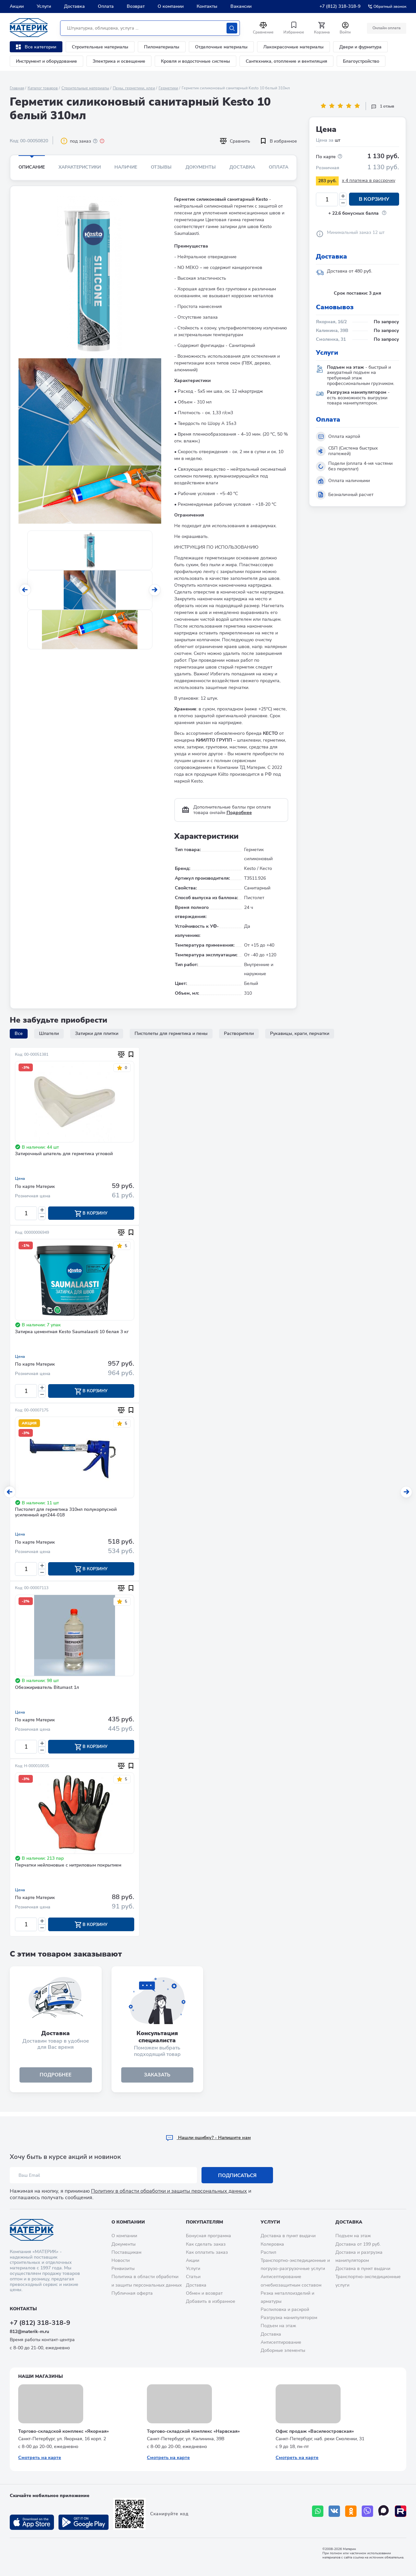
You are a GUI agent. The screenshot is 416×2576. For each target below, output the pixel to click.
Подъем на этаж (278, 2326)
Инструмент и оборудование (46, 61)
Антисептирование (281, 2342)
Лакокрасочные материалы (293, 47)
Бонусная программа (208, 2236)
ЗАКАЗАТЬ (157, 2079)
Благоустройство (361, 61)
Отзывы (161, 167)
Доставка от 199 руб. (358, 2244)
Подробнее (239, 813)
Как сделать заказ (206, 2244)
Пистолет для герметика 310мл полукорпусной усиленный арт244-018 (66, 1513)
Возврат (136, 6)
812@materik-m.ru (29, 2331)
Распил (268, 2252)
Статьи (193, 2277)
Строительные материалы (100, 47)
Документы (201, 167)
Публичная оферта (132, 2293)
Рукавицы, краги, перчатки (299, 1033)
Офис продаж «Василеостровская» (315, 2431)
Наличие (125, 167)
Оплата (106, 6)
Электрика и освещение (119, 61)
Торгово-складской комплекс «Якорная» (63, 2431)
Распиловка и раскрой (285, 2309)
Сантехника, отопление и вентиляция (286, 61)
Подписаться (237, 2175)
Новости (120, 2260)
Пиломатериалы (161, 47)
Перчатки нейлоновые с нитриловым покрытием (68, 1868)
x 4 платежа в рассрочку (368, 180)
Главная (17, 88)
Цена (20, 1178)
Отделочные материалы (221, 47)
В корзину (374, 199)
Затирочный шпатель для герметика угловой (64, 1154)
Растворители (239, 1033)
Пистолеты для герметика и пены (171, 1033)
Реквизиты (123, 2268)
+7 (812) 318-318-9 (339, 6)
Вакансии (241, 6)
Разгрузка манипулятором (289, 2318)
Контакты (207, 6)
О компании (171, 6)
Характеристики (79, 167)
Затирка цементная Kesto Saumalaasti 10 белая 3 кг (72, 1332)
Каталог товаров (43, 88)
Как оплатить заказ (207, 2252)
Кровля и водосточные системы (195, 61)
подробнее (55, 2079)
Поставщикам (126, 2252)
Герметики (168, 88)
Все (19, 1033)
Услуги (44, 6)
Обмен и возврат (204, 2293)
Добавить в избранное (210, 2301)
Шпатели (49, 1033)
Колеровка (272, 2244)
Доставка (74, 6)
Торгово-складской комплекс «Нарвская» (193, 2431)
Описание (32, 167)
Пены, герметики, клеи (134, 88)
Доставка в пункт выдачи (288, 2236)
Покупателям (204, 2222)
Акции (17, 6)
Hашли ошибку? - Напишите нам (208, 2138)
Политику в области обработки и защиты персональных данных (169, 2191)
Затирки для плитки (96, 1033)
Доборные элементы (283, 2350)
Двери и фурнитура (360, 47)
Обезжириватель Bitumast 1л (47, 1689)
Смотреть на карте (39, 2458)
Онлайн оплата (386, 28)
